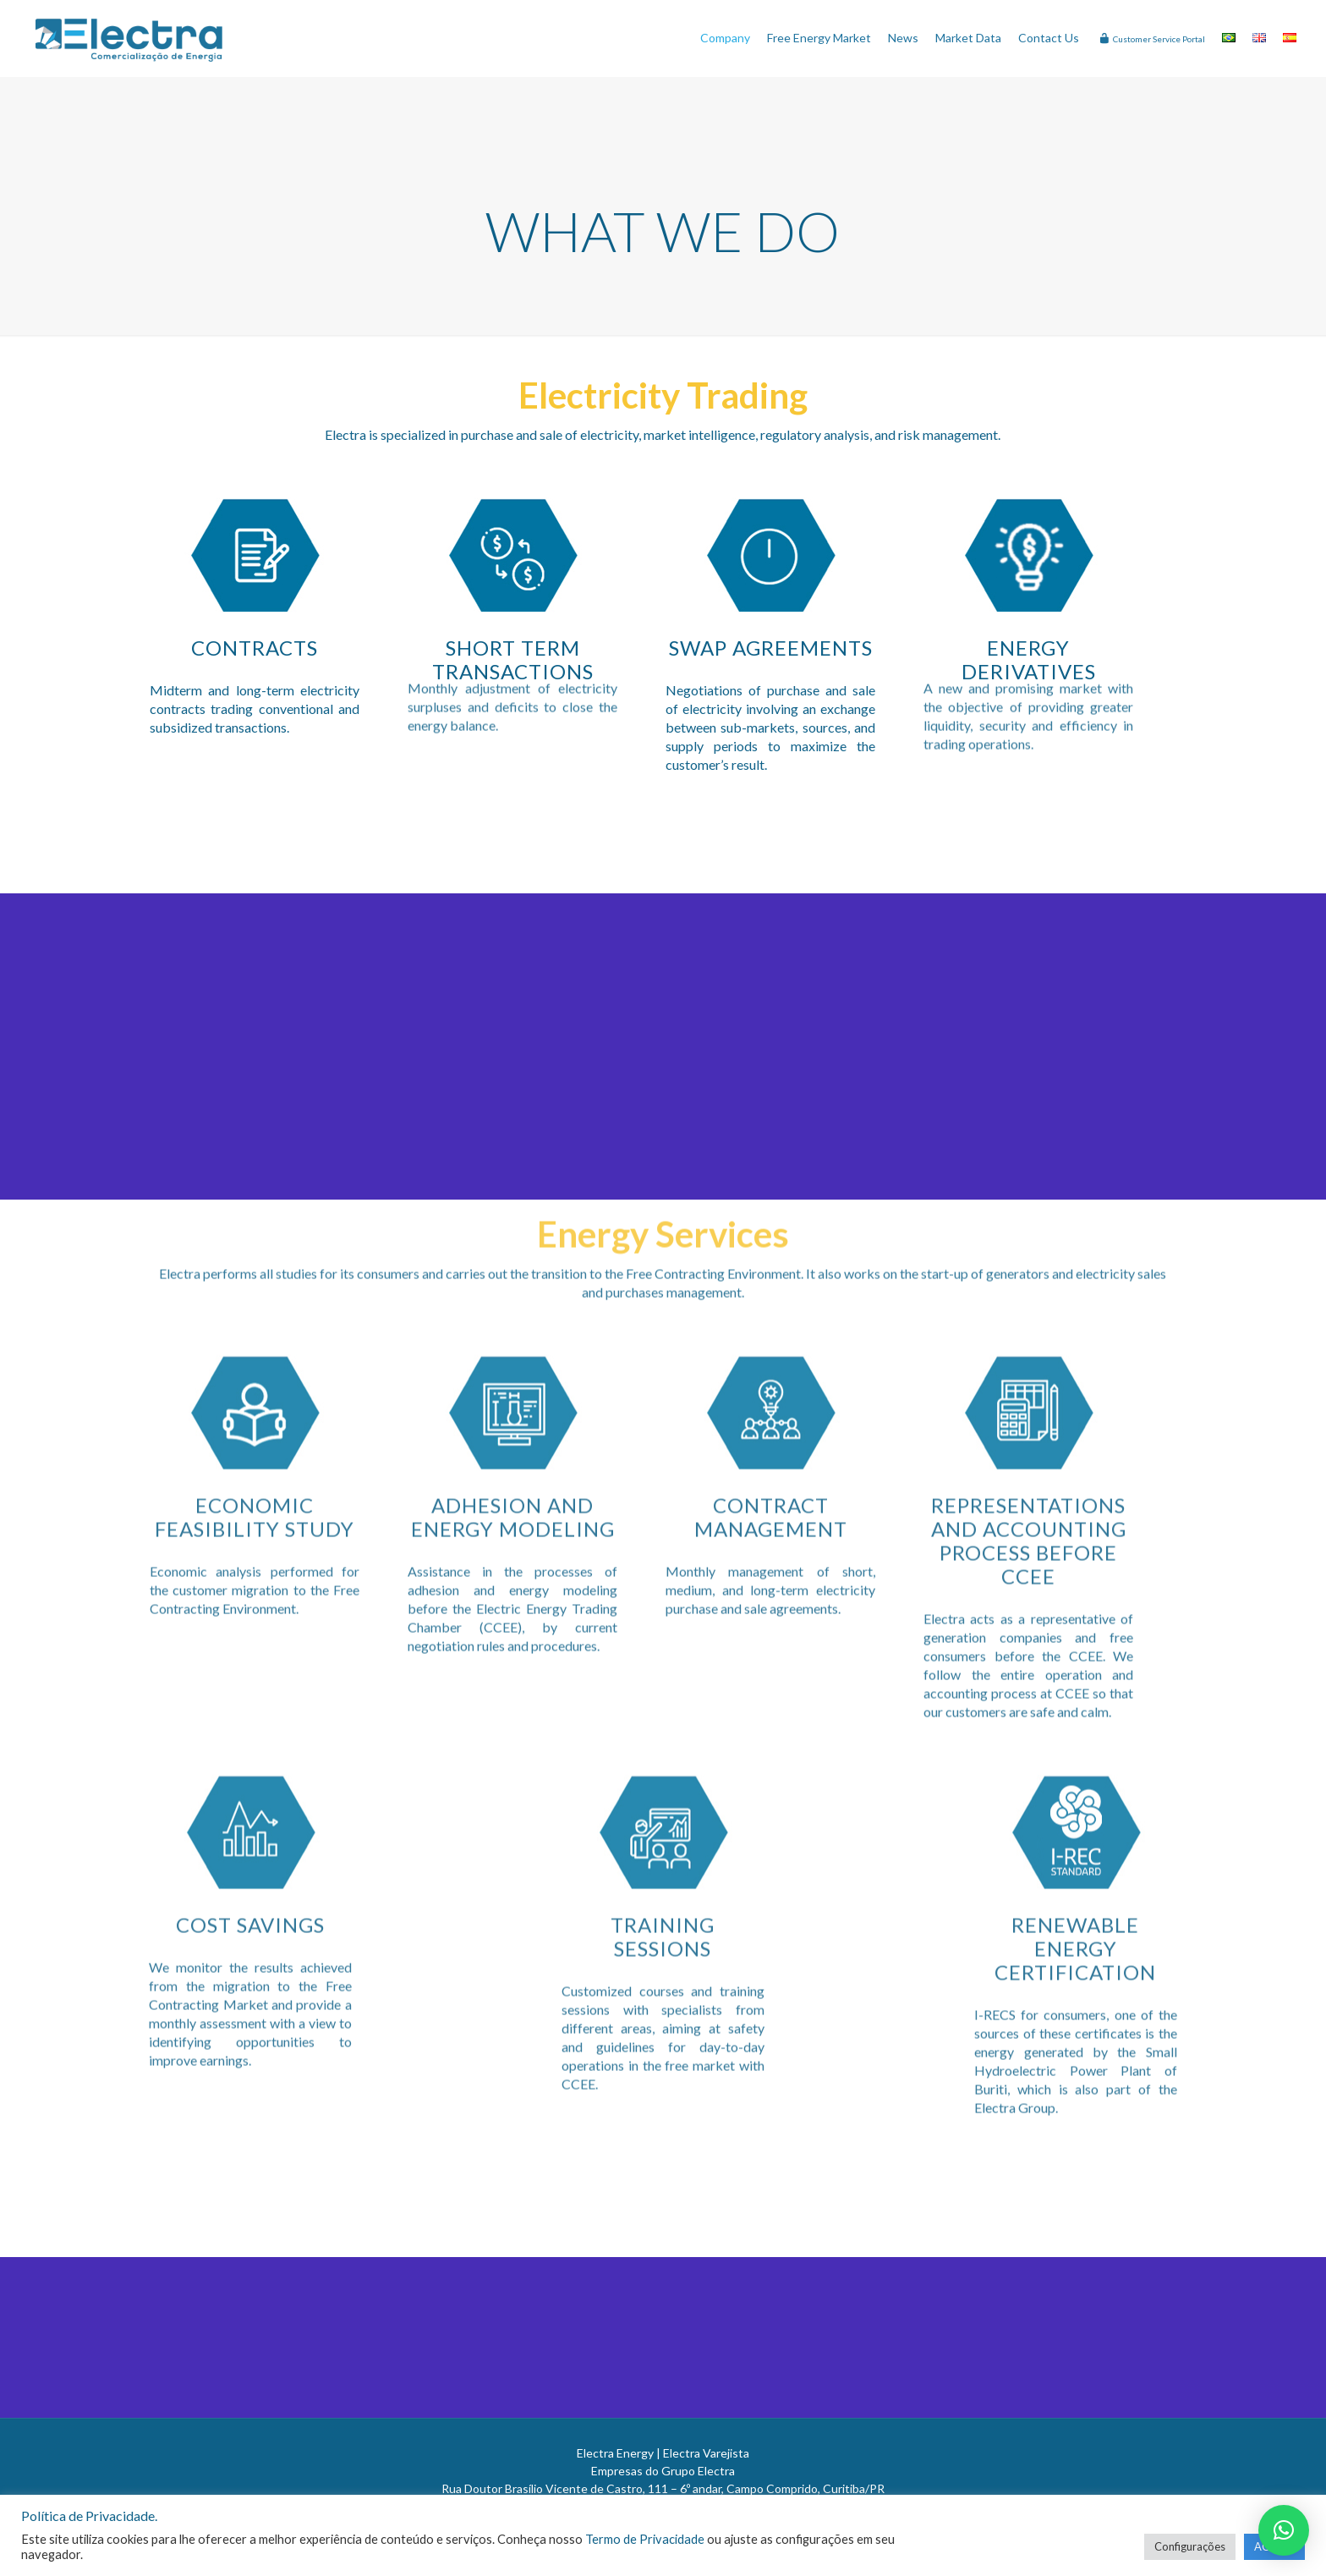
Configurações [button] (1189, 2546)
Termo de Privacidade (644, 2539)
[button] (1283, 2530)
